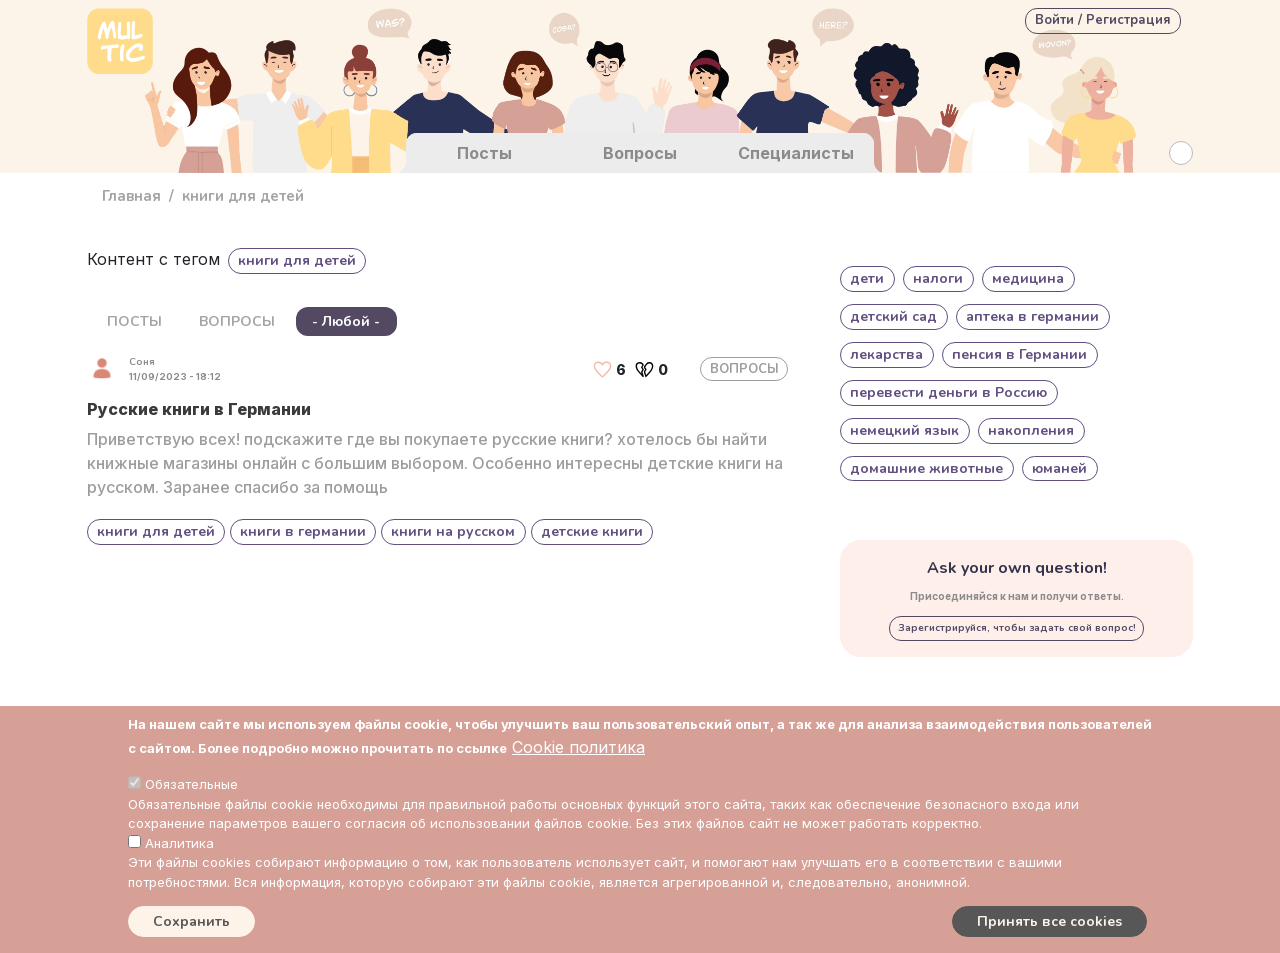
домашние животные (926, 468)
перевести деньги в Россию (948, 392)
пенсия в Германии (1019, 354)
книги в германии (303, 531)
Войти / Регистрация (1103, 20)
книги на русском (453, 531)
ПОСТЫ (134, 321)
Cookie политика (578, 747)
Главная (131, 196)
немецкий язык (904, 430)
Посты (484, 153)
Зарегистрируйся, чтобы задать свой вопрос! (1017, 628)
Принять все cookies (1049, 921)
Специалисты (796, 153)
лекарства (886, 354)
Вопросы (640, 153)
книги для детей (156, 531)
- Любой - (346, 321)
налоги (938, 278)
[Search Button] (1181, 153)
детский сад (893, 316)
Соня (142, 362)
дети (867, 278)
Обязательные (191, 784)
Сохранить (191, 921)
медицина (1028, 278)
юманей (1059, 468)
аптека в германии (1032, 316)
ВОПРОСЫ (237, 321)
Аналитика (179, 843)
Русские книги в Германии (199, 409)
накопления (1031, 430)
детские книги (592, 531)
